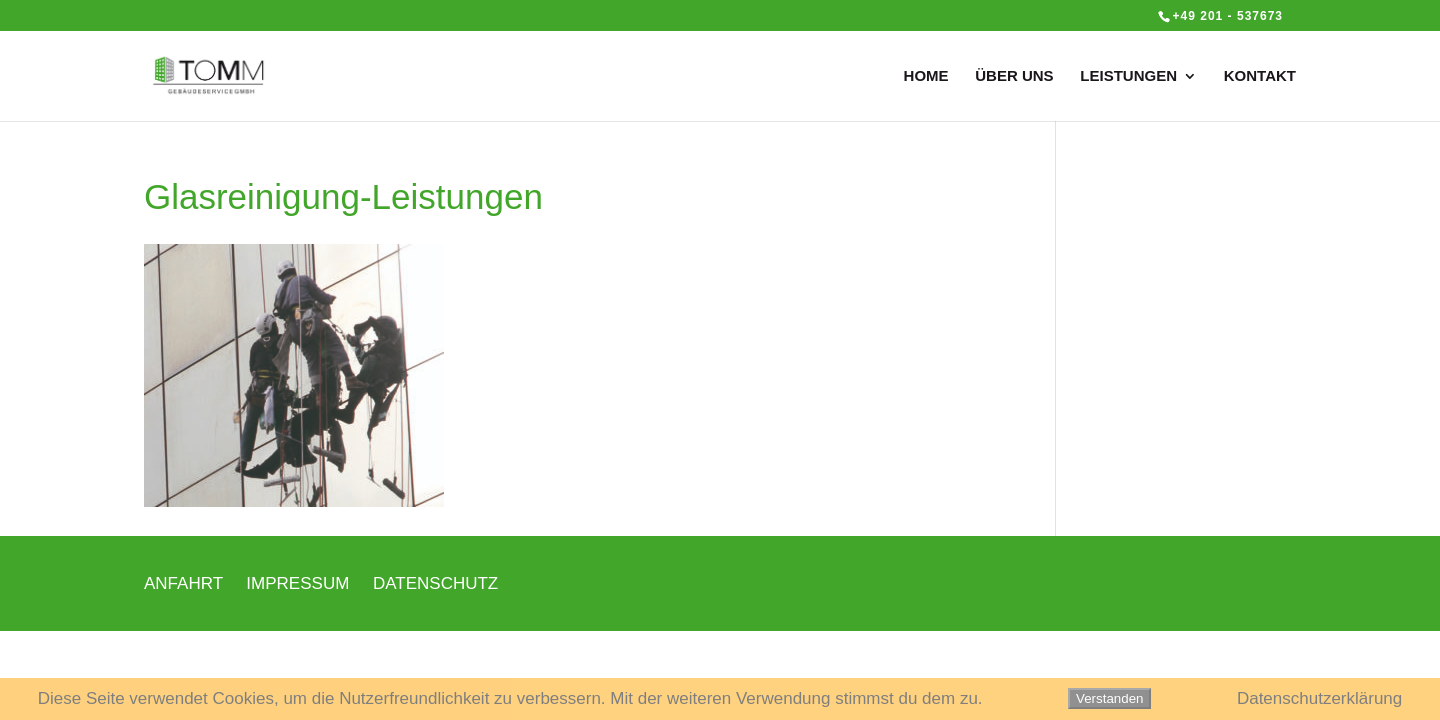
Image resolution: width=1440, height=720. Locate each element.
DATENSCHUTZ (435, 583)
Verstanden (1109, 698)
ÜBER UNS (1014, 76)
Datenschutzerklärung (1319, 698)
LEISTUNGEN (1128, 76)
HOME (926, 76)
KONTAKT (1260, 76)
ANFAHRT (183, 583)
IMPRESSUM (297, 583)
